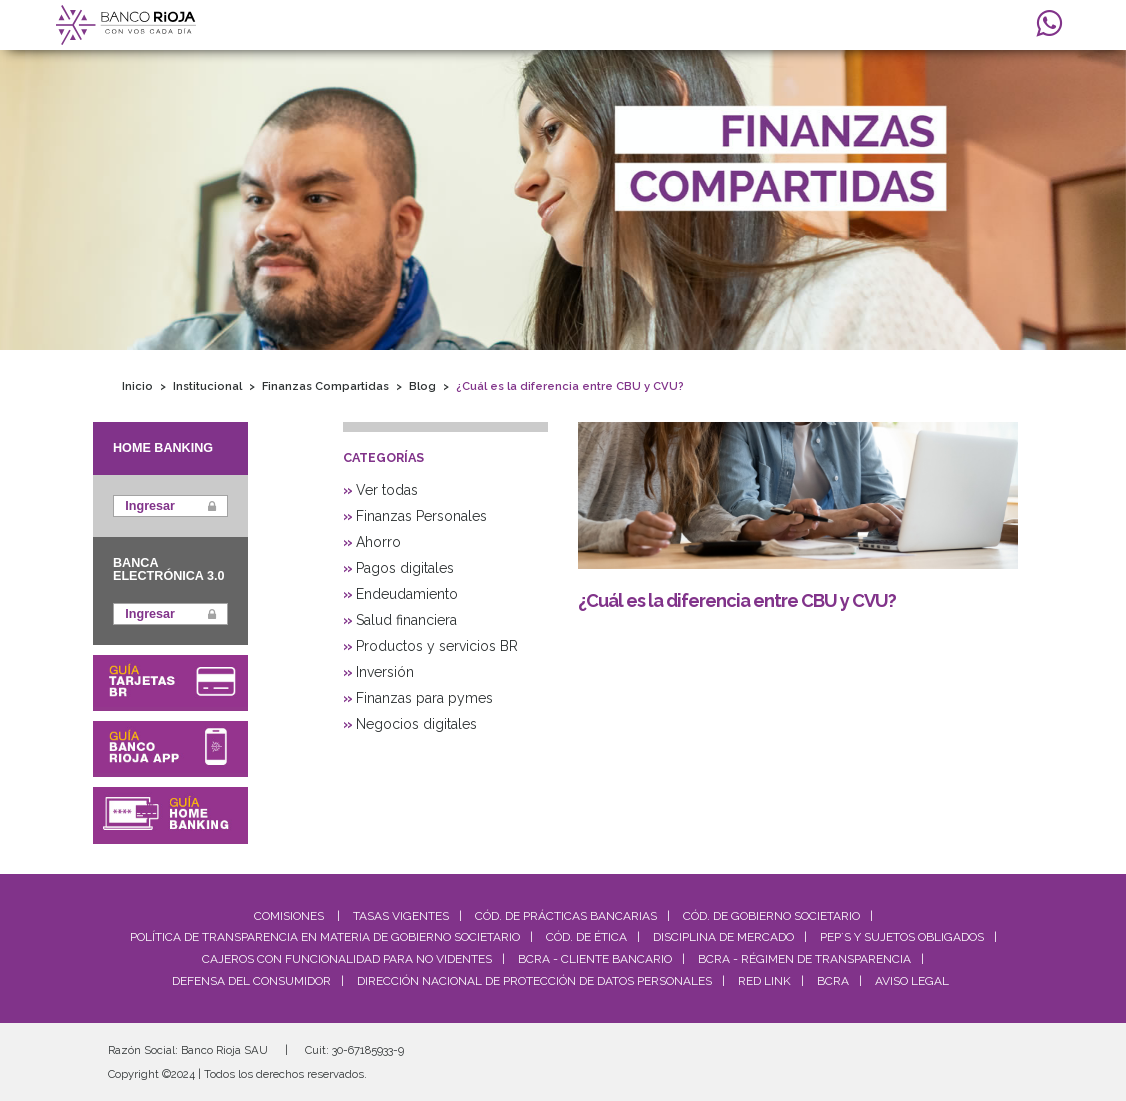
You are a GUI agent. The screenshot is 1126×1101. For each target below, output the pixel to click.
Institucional (207, 386)
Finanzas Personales (421, 516)
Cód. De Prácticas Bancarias (566, 916)
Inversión (385, 672)
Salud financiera (406, 620)
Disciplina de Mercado (723, 937)
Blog (422, 386)
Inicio (137, 386)
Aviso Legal (912, 981)
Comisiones (289, 916)
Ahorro (378, 542)
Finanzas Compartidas (325, 386)
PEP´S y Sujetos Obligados (902, 937)
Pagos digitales (405, 568)
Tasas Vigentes (401, 916)
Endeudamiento (407, 594)
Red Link (764, 981)
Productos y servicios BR (437, 646)
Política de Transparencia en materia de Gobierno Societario (325, 937)
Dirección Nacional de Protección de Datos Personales (534, 981)
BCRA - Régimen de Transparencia (804, 959)
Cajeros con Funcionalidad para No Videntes (347, 959)
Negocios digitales (416, 724)
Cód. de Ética (586, 937)
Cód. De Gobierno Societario (771, 916)
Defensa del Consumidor (251, 981)
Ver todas (387, 490)
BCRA (833, 981)
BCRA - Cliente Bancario (595, 959)
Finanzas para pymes (424, 698)
